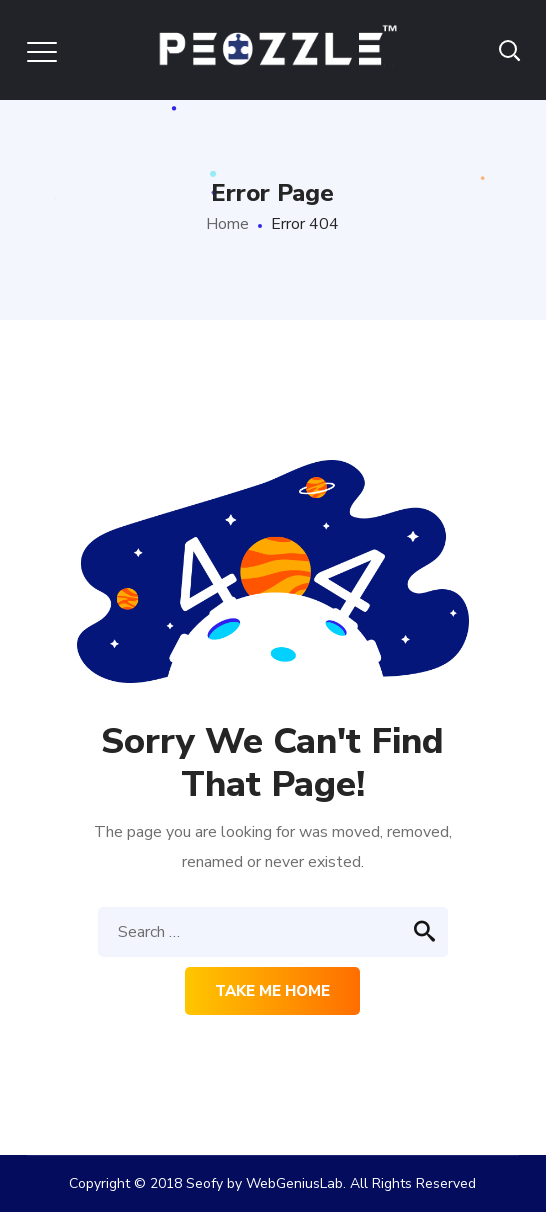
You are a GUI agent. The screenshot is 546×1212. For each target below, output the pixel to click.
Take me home (272, 991)
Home (227, 224)
